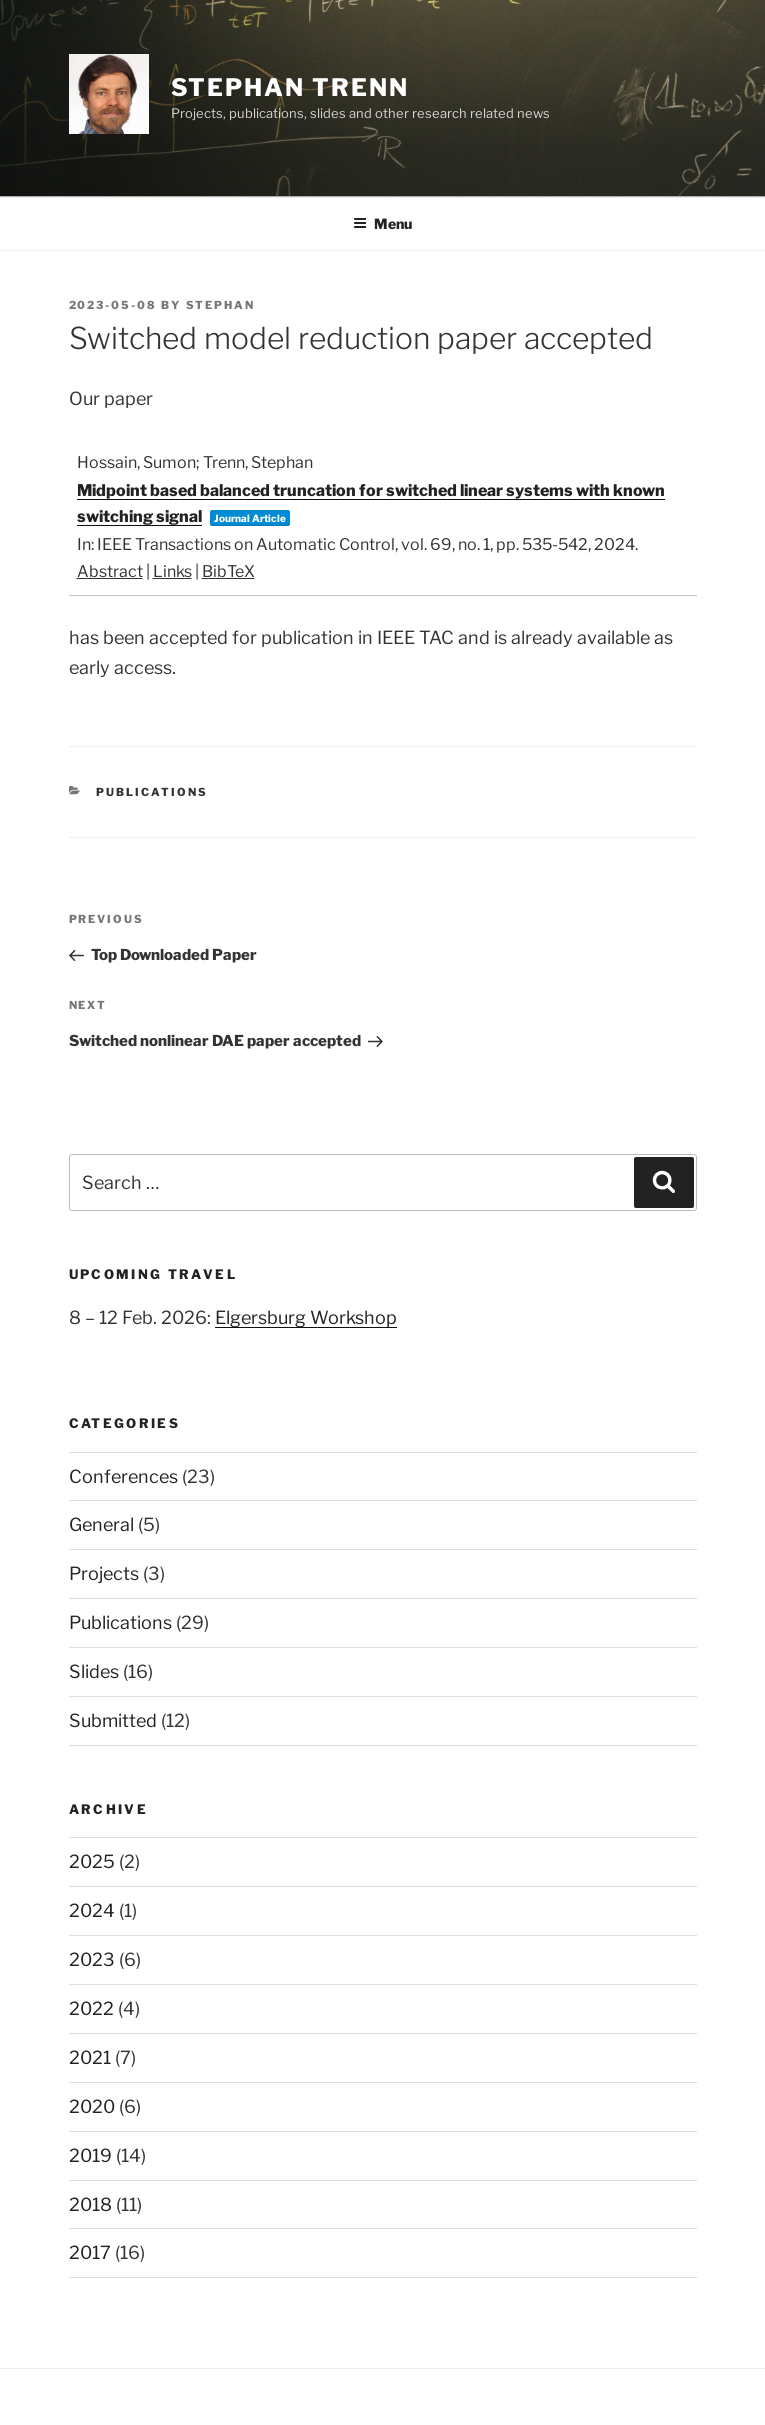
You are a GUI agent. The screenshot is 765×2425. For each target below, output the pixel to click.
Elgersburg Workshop (306, 1317)
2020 (92, 2106)
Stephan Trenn (290, 87)
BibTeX (228, 571)
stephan (221, 305)
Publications (152, 792)
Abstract (110, 571)
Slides (94, 1671)
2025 (92, 1861)
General (101, 1524)
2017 (90, 2252)
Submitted (113, 1720)
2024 (92, 1910)
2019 (90, 2155)
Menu (382, 223)
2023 (92, 1959)
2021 (90, 2057)
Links (172, 571)
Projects (104, 1573)
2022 (91, 2008)
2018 (90, 2204)
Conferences (123, 1476)
